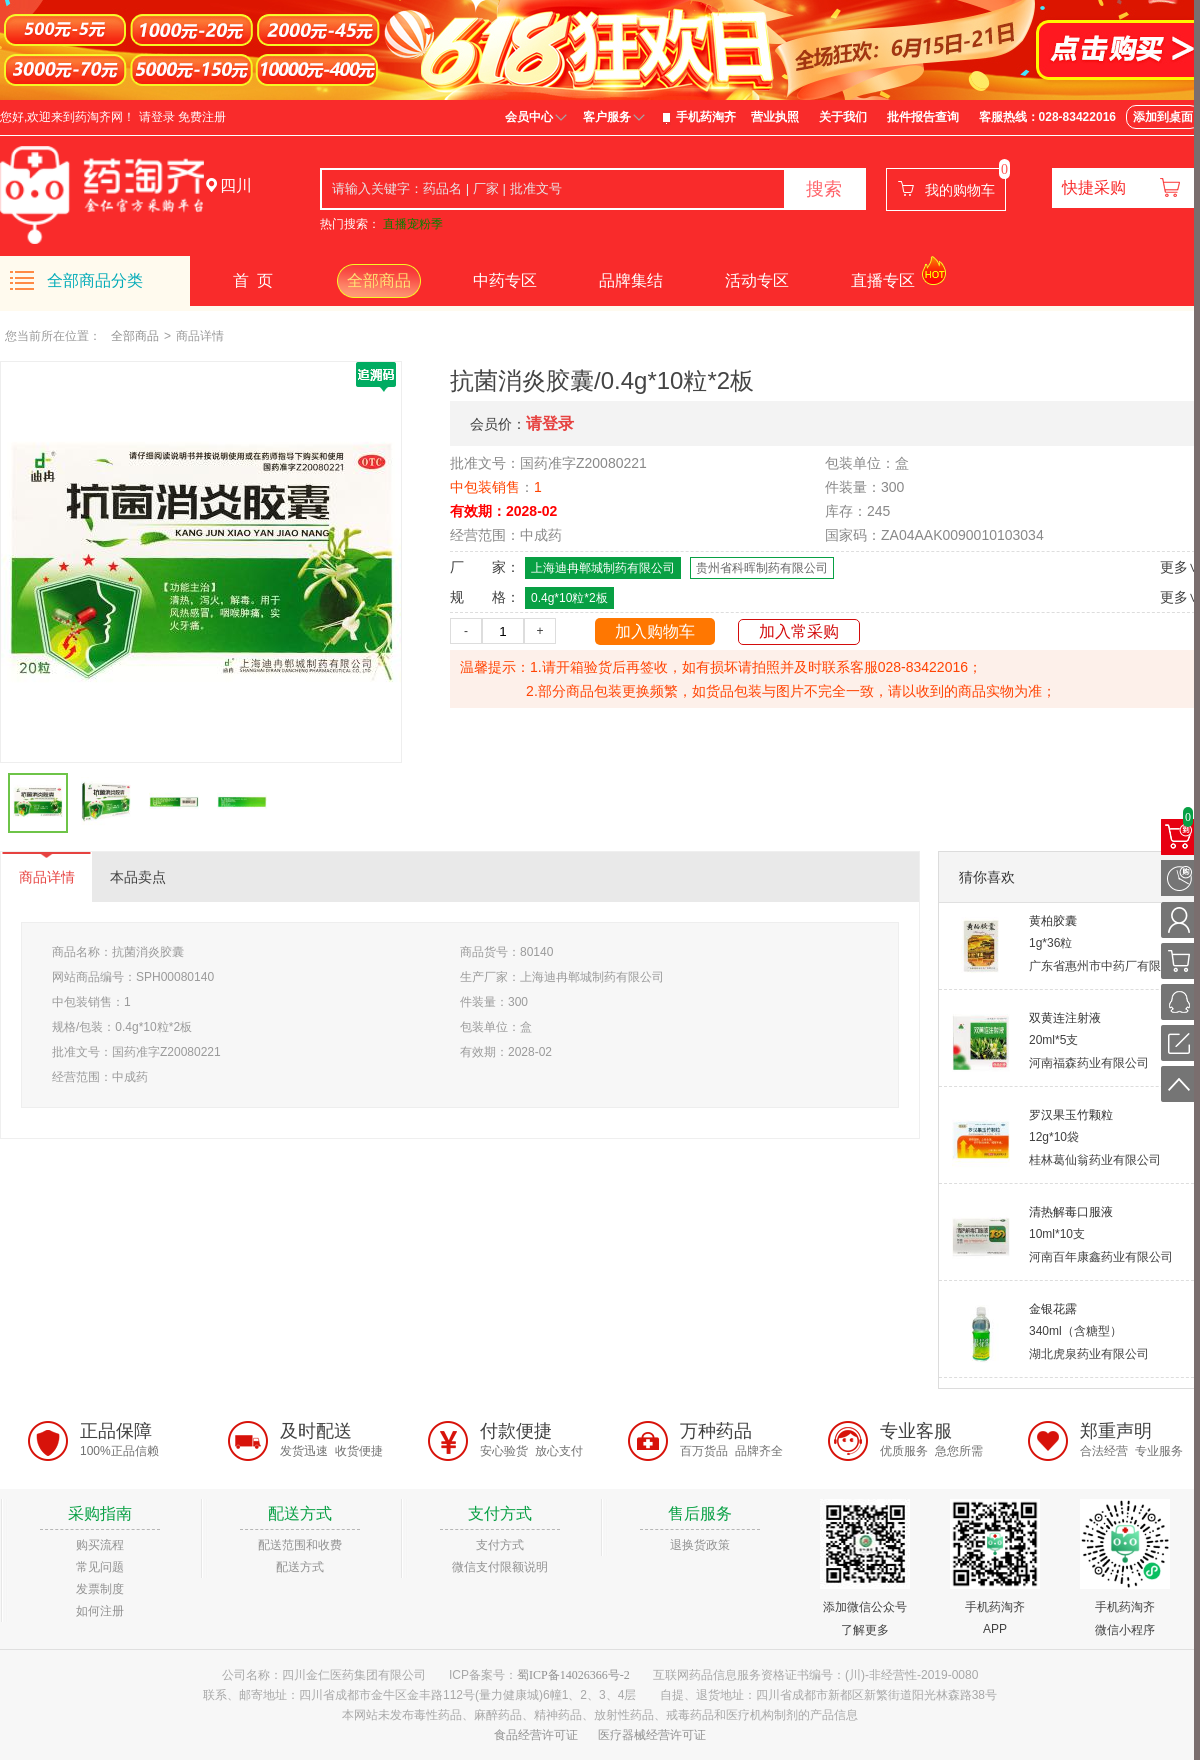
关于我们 (843, 117)
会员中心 (529, 117)
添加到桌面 (1163, 117)
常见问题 (100, 1567)
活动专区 (757, 280)
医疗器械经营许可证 (652, 1735)
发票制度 (100, 1589)
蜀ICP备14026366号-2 (573, 1675)
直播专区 (883, 280)
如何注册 (100, 1611)
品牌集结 (631, 280)
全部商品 (379, 280)
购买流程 (100, 1545)
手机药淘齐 (706, 117)
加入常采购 (799, 631)
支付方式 (500, 1545)
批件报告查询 (923, 117)
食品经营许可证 (536, 1735)
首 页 (253, 280)
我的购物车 (960, 190)
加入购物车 (655, 631)
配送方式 (300, 1567)
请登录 (157, 117)
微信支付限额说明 (500, 1567)
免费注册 (202, 117)
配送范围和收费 (300, 1545)
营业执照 (775, 117)
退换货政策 (700, 1545)
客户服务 (607, 117)
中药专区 (505, 280)
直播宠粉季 (413, 224)
